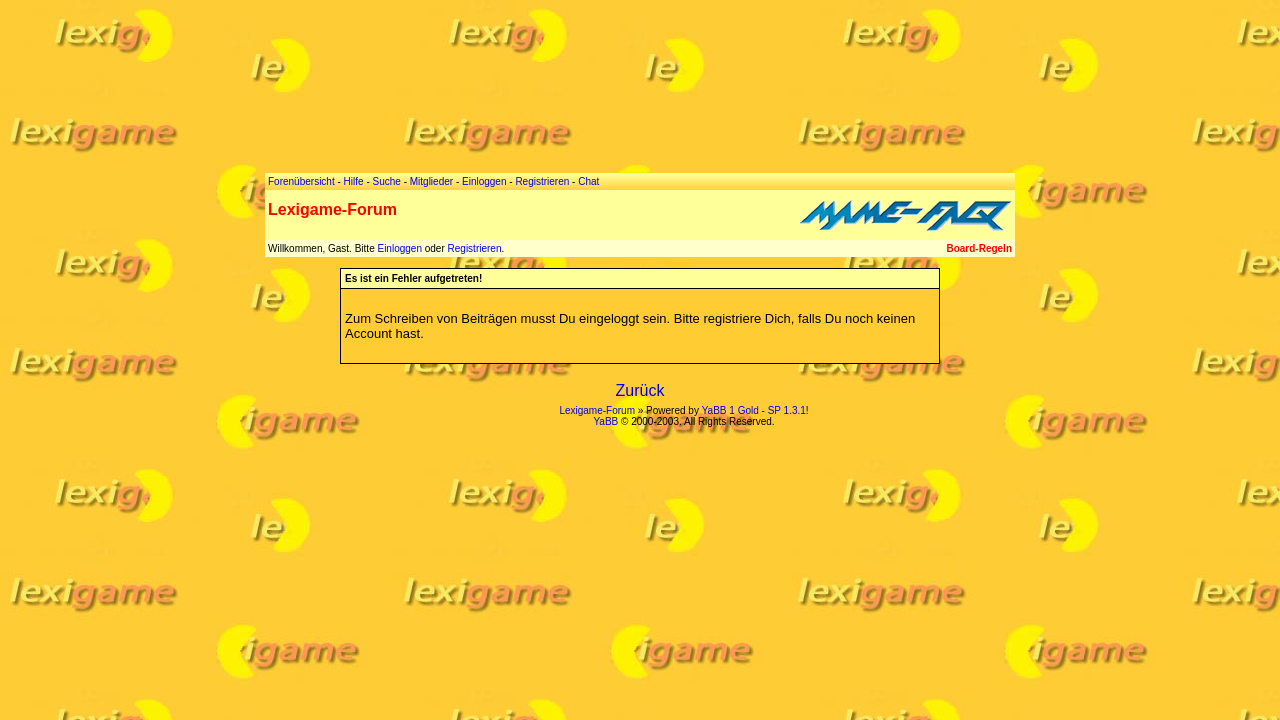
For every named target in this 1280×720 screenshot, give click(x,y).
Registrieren (475, 248)
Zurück (640, 390)
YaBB (605, 421)
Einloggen (399, 248)
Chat (588, 181)
